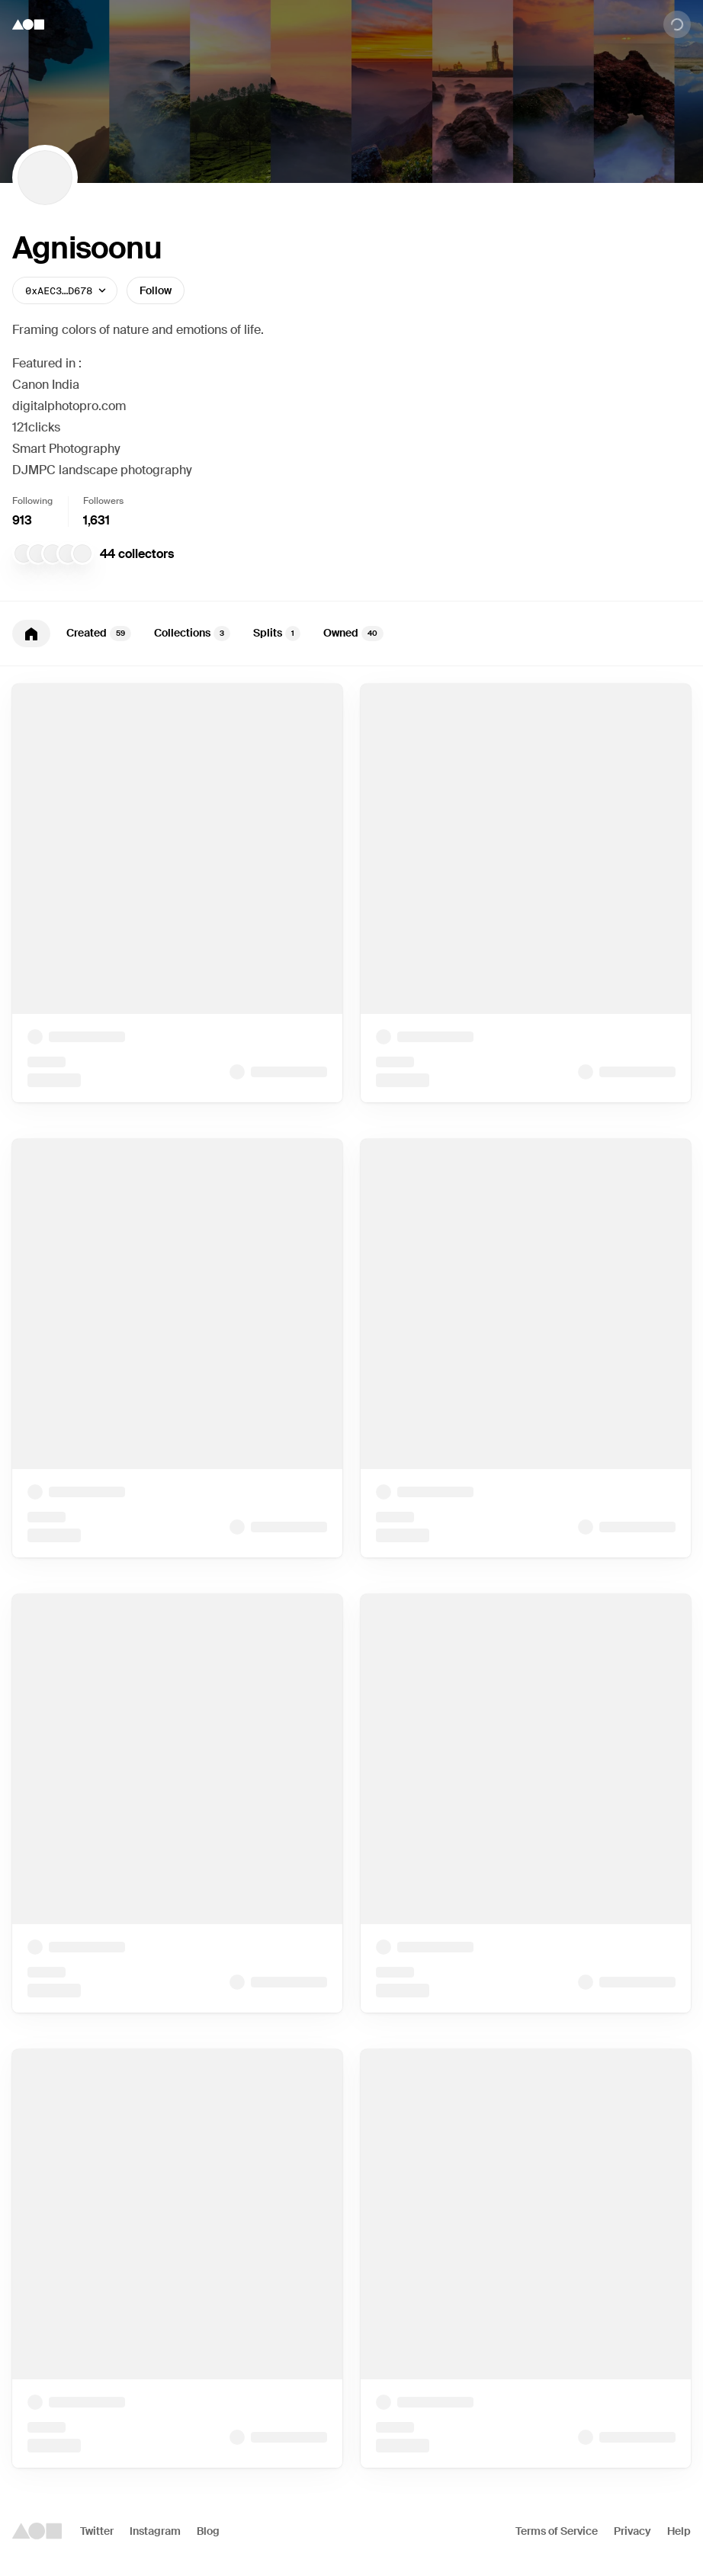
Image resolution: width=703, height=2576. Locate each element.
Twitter (97, 2531)
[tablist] (351, 633)
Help (679, 2531)
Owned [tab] (353, 633)
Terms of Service (556, 2531)
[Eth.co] (52, 553)
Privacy (632, 2531)
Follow (156, 290)
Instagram (155, 2531)
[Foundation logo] (28, 24)
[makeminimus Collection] (23, 553)
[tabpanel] (351, 1576)
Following (32, 500)
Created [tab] (98, 633)
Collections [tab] (192, 633)
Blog (208, 2531)
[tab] (31, 633)
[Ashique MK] (82, 553)
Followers (103, 500)
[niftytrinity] (38, 553)
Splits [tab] (276, 633)
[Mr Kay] (67, 553)
